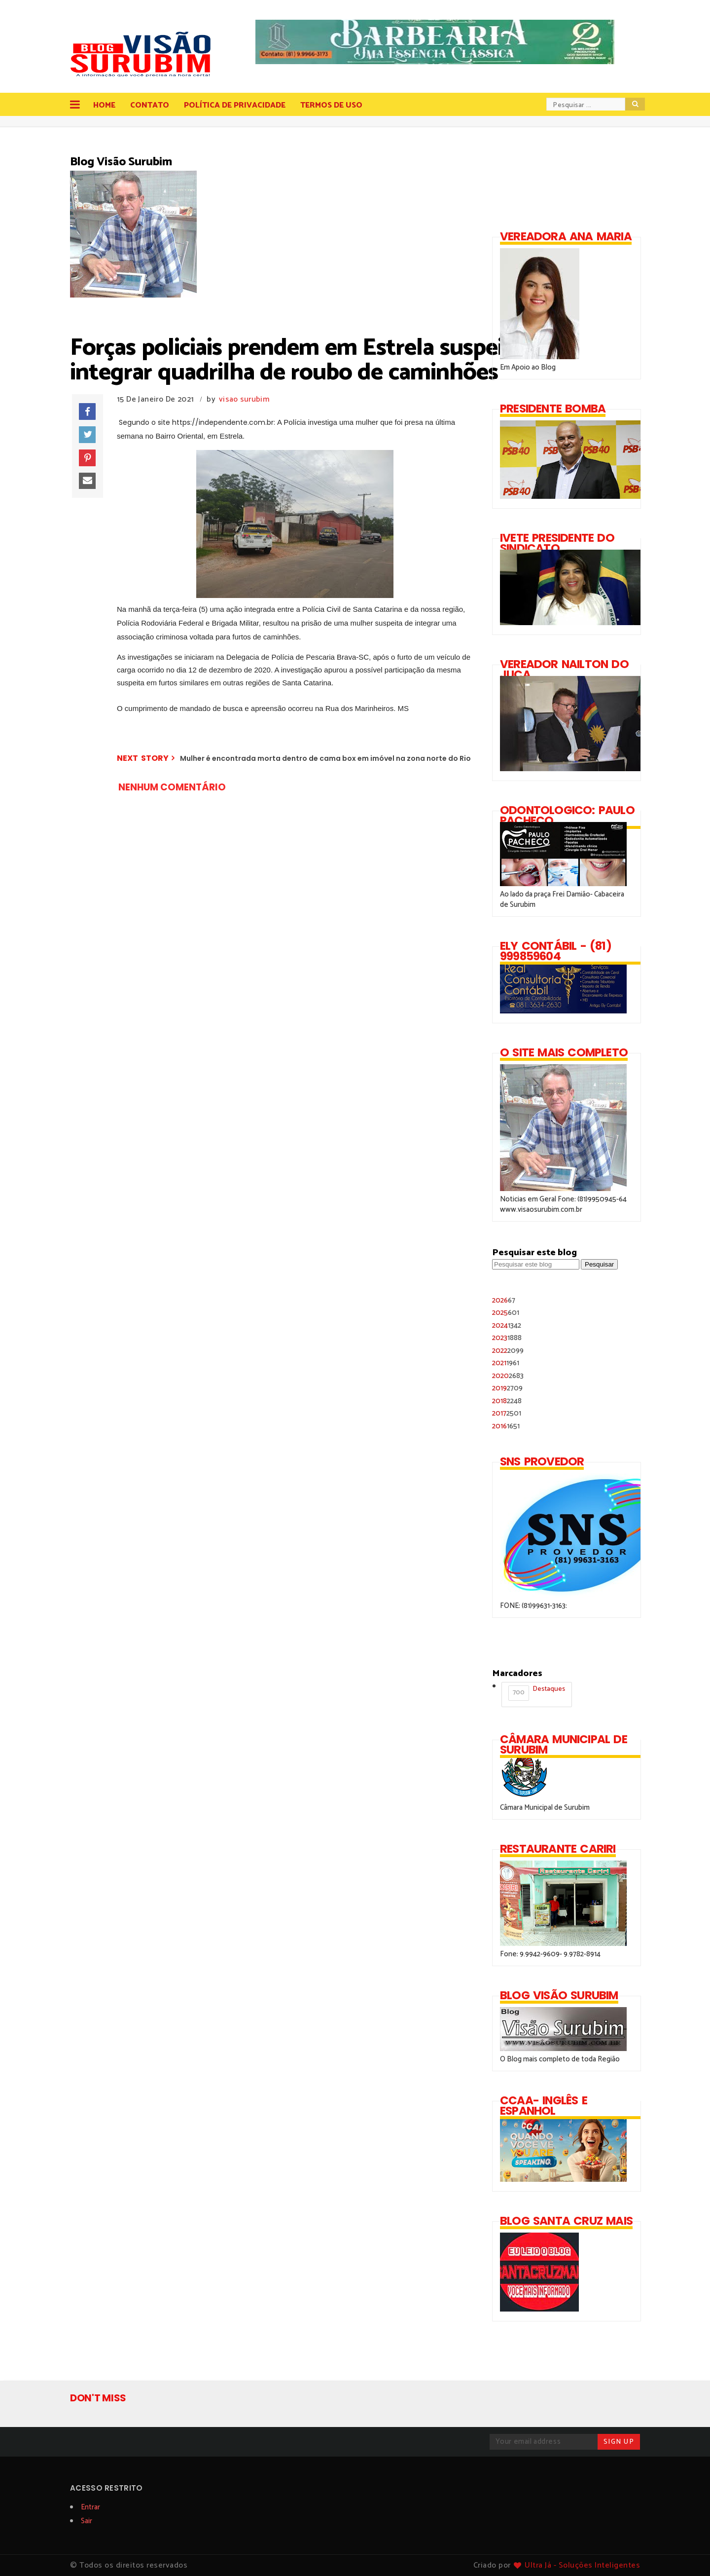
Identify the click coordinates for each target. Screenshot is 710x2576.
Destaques (536, 1692)
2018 (507, 1401)
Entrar (90, 2507)
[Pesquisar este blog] (535, 1264)
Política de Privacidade (234, 105)
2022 (508, 1350)
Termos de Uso (331, 105)
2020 (508, 1376)
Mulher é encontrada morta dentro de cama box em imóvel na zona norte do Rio (325, 758)
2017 (506, 1413)
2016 (506, 1426)
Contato (149, 105)
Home (104, 105)
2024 (506, 1325)
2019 (507, 1388)
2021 (505, 1363)
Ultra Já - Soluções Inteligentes (582, 2565)
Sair (86, 2521)
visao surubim (244, 399)
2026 (503, 1300)
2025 (505, 1313)
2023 (507, 1338)
